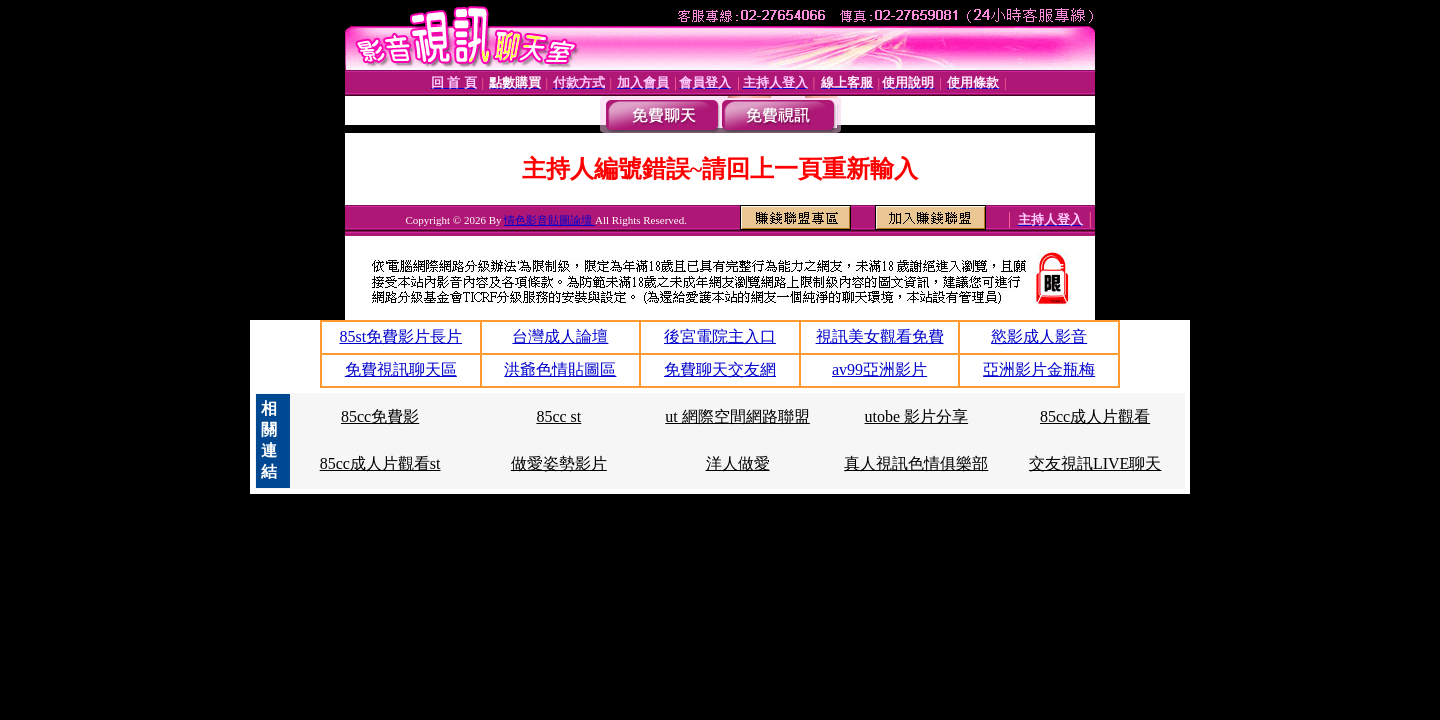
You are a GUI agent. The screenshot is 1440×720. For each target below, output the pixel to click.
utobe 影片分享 (917, 416)
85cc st (558, 416)
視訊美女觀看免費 (880, 336)
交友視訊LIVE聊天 (1095, 463)
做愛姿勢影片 (559, 463)
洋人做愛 (738, 463)
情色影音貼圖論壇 (549, 220)
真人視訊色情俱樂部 (916, 463)
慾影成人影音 (1039, 336)
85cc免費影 (380, 416)
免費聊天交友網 (720, 369)
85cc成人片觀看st (380, 463)
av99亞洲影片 (879, 369)
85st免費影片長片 (400, 336)
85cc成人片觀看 (1095, 416)
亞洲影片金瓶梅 (1039, 369)
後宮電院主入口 (720, 336)
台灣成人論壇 (560, 336)
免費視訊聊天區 (401, 369)
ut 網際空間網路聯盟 (737, 416)
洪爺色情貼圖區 (560, 369)
